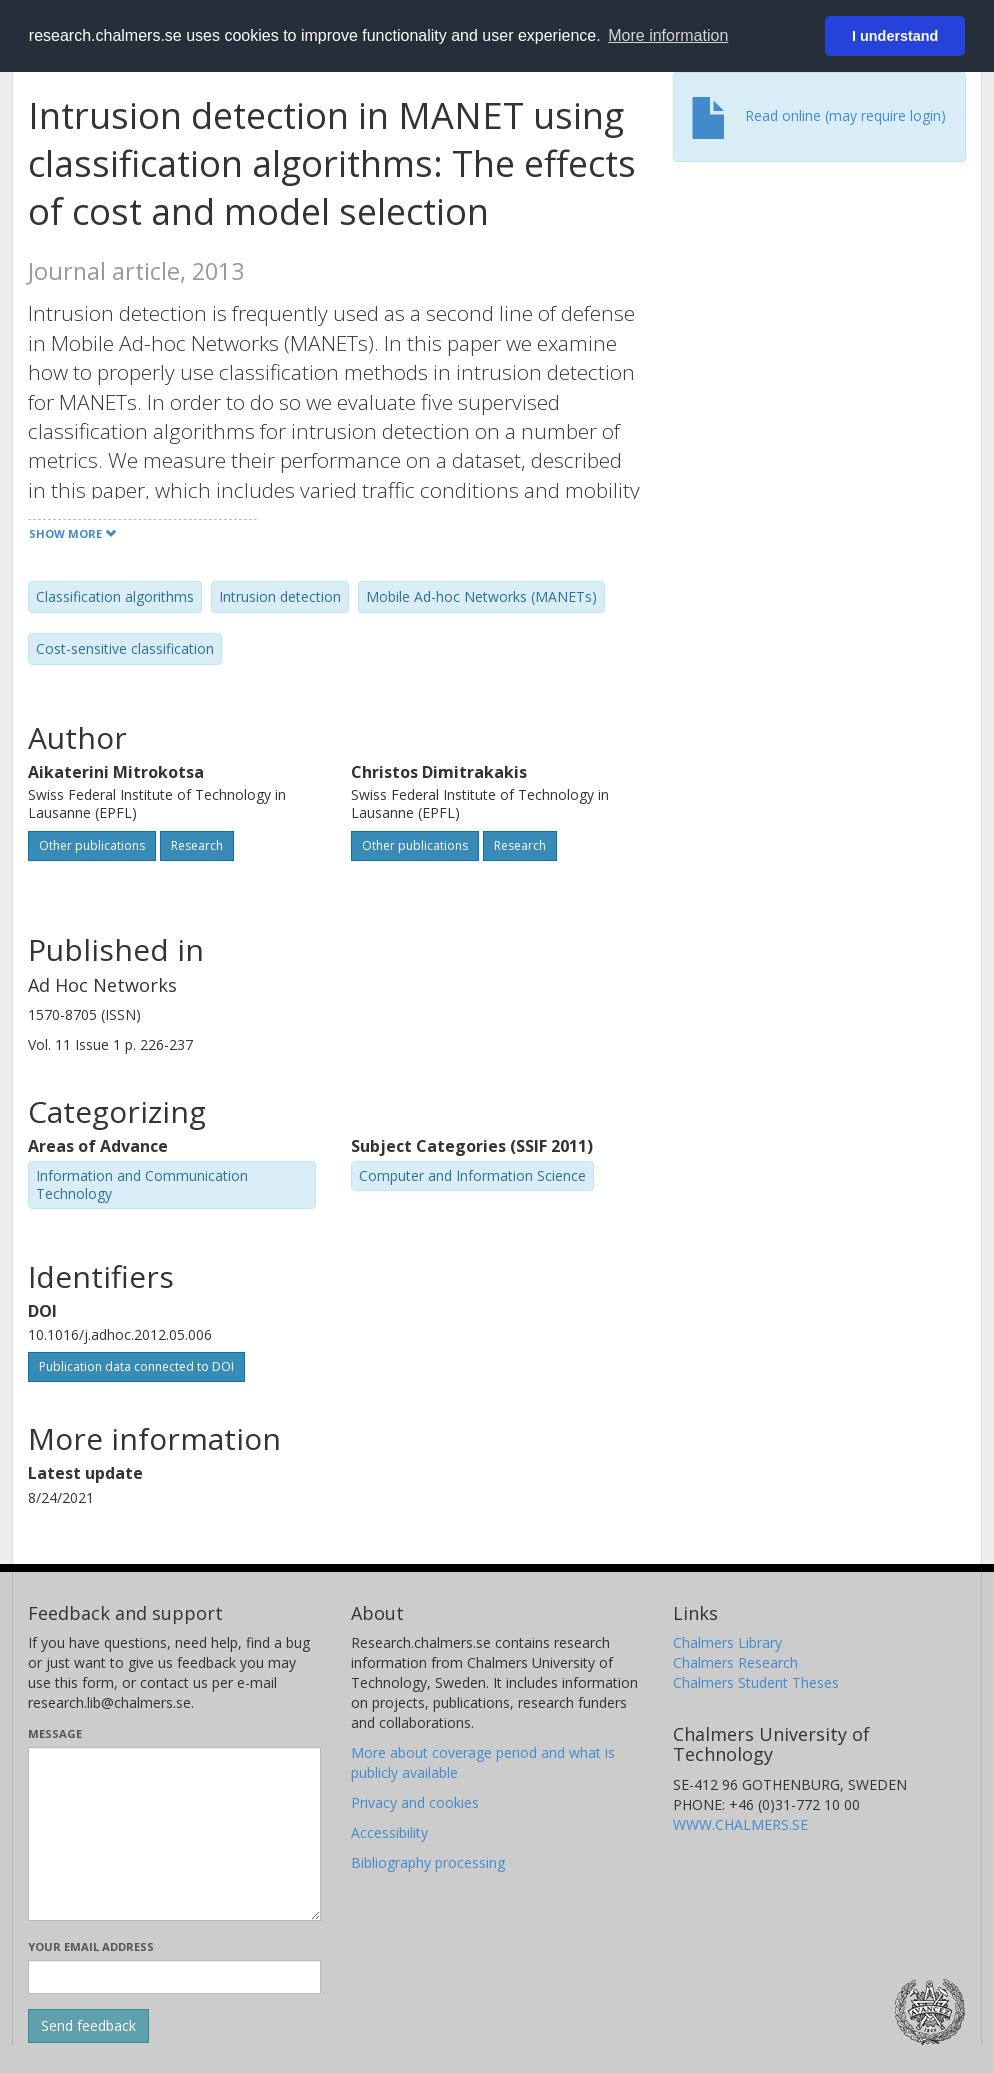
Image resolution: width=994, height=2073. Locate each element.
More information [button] (668, 35)
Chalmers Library (727, 1642)
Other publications (92, 845)
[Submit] (88, 2026)
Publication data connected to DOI (136, 1366)
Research (197, 845)
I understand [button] (895, 36)
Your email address (91, 1946)
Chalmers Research (735, 1662)
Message (55, 1733)
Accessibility (389, 1832)
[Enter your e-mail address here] (174, 1977)
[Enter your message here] (174, 1834)
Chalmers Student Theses (756, 1682)
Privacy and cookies (415, 1802)
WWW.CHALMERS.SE (740, 1824)
